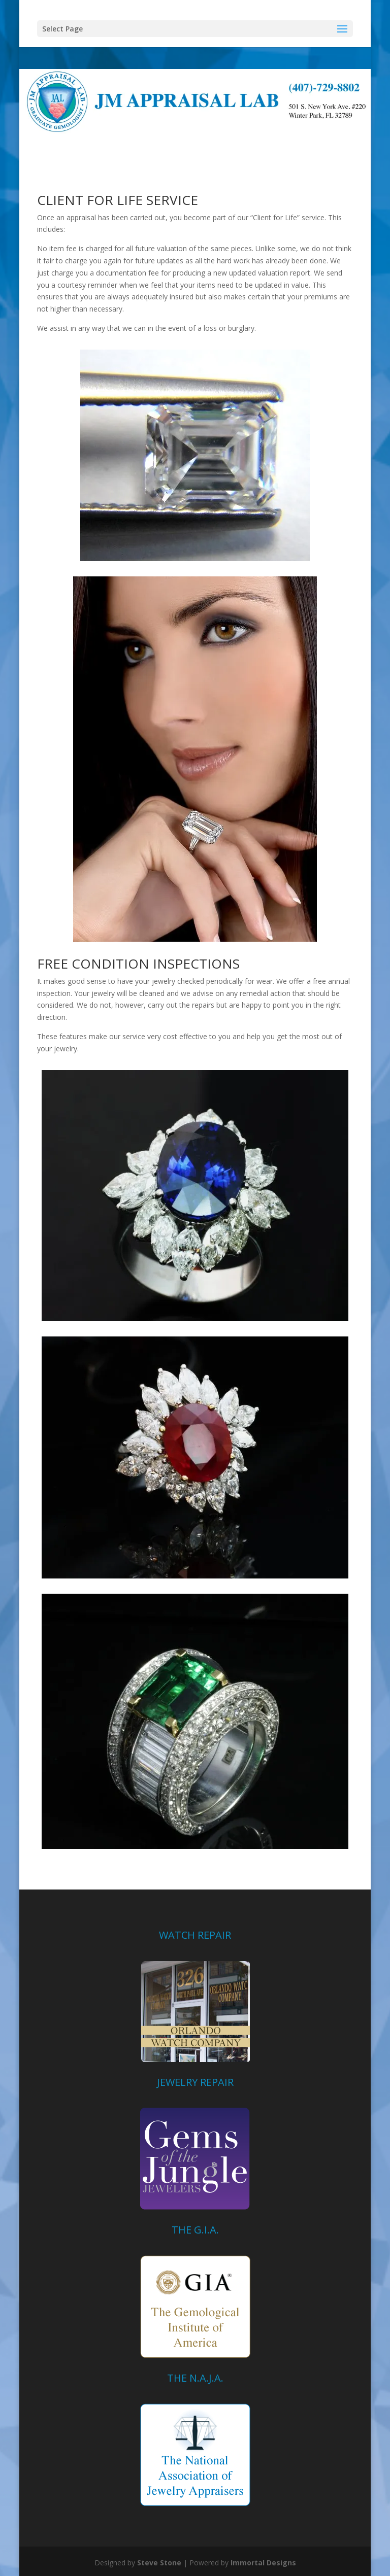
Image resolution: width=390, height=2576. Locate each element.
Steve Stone (159, 2562)
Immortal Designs (263, 2562)
